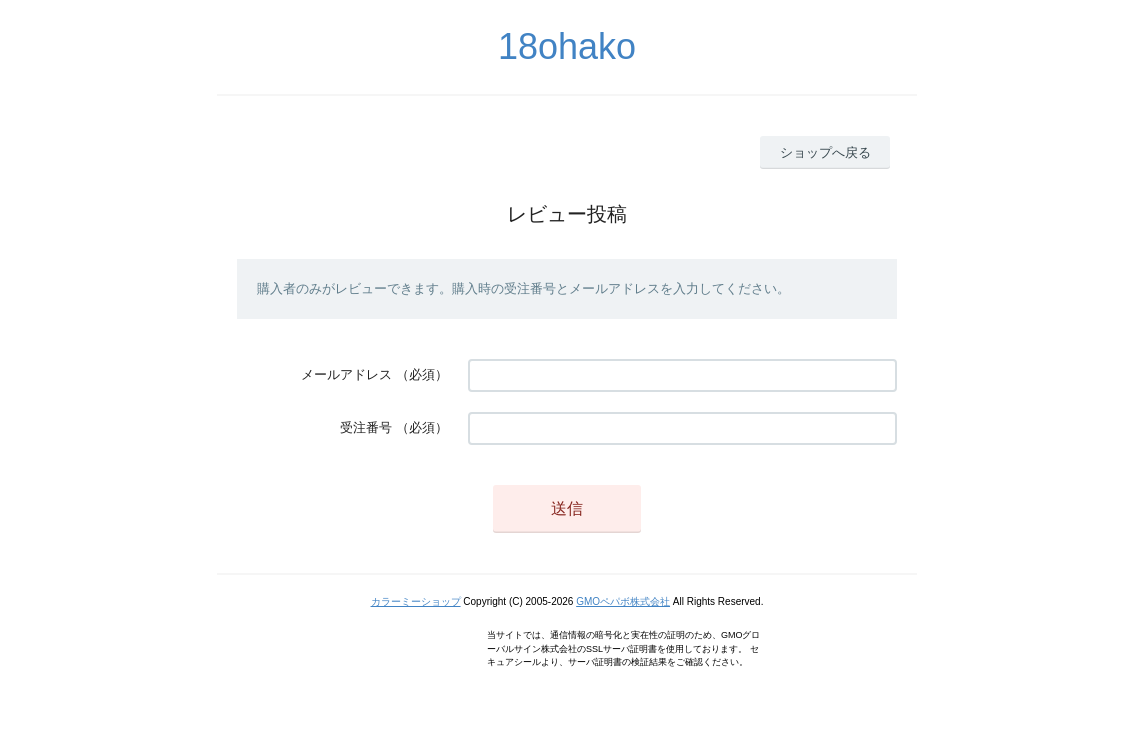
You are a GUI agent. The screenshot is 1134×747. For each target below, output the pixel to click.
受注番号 (366, 427)
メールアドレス (346, 374)
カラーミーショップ (416, 601)
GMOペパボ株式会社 (623, 601)
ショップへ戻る (825, 152)
